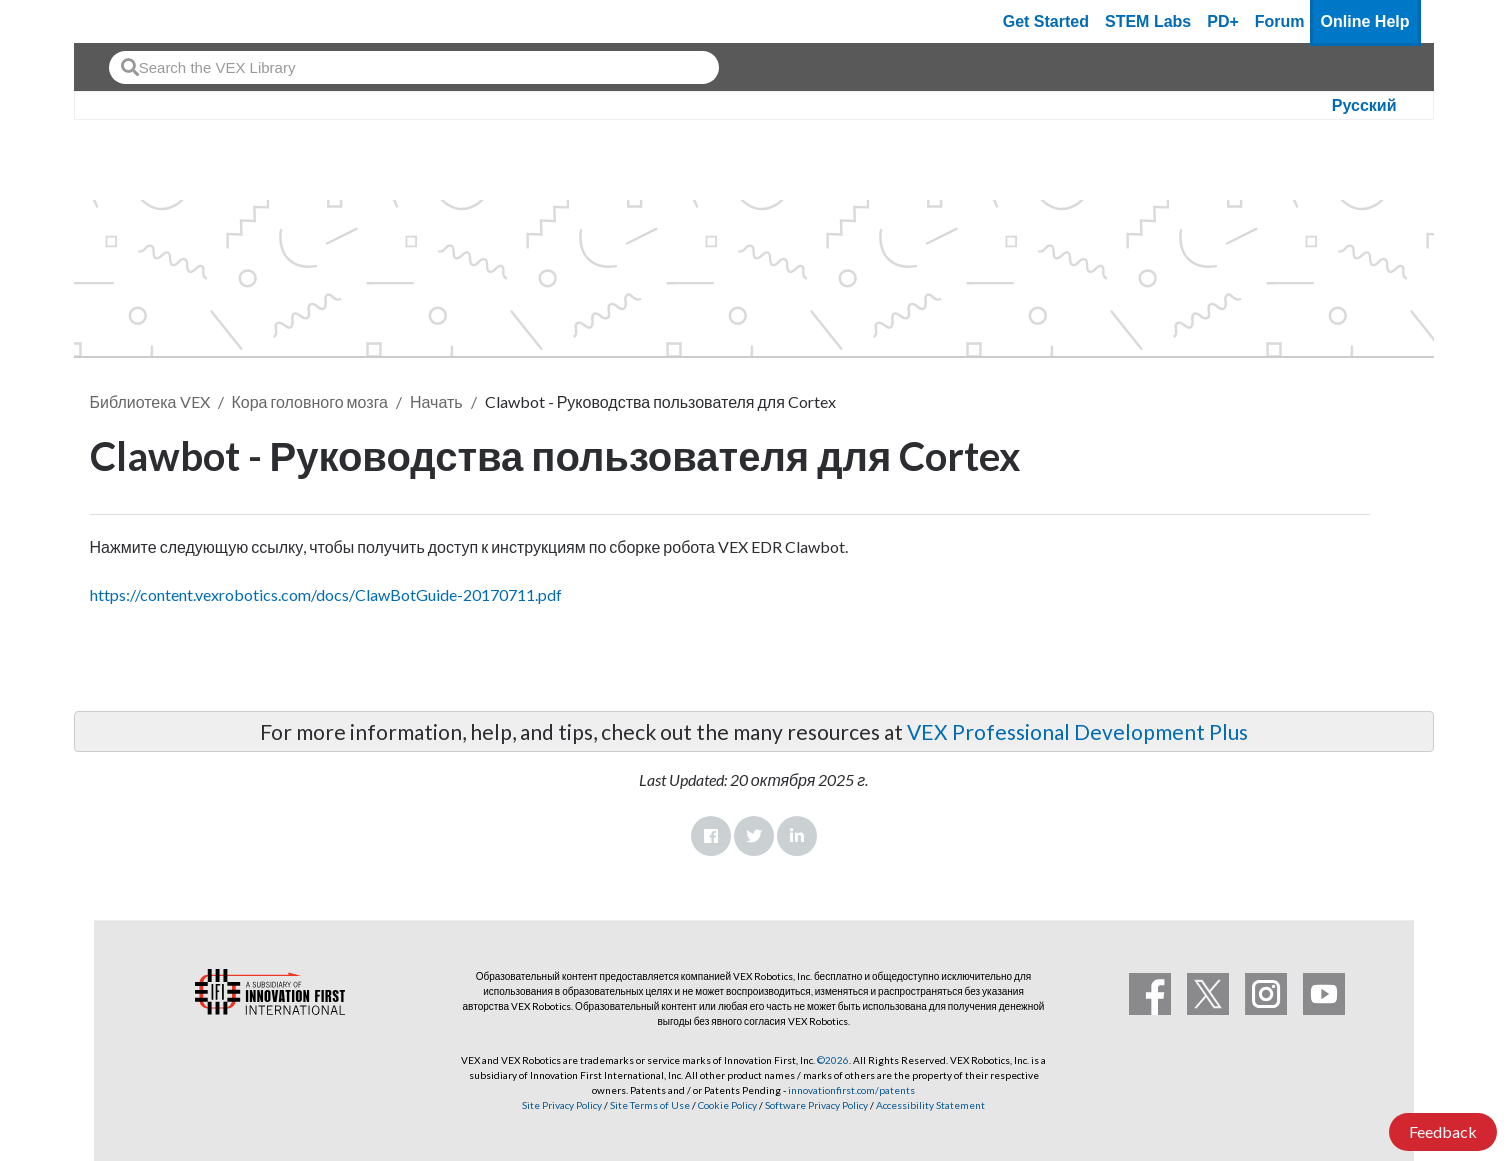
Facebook (711, 836)
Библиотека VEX (150, 401)
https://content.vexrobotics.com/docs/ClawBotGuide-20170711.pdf (326, 594)
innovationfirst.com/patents (851, 1090)
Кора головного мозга (310, 401)
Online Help (1365, 21)
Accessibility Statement (930, 1105)
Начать (436, 401)
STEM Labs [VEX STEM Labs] (1148, 21)
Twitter (754, 836)
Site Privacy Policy (562, 1105)
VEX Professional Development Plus (1077, 731)
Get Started (1046, 21)
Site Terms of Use (649, 1105)
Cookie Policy (727, 1105)
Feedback (1443, 1131)
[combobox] (414, 67)
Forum (1280, 21)
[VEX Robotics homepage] (128, 21)
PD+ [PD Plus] (1223, 21)
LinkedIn (797, 836)
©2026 (833, 1060)
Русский (1364, 105)
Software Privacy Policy (816, 1105)
